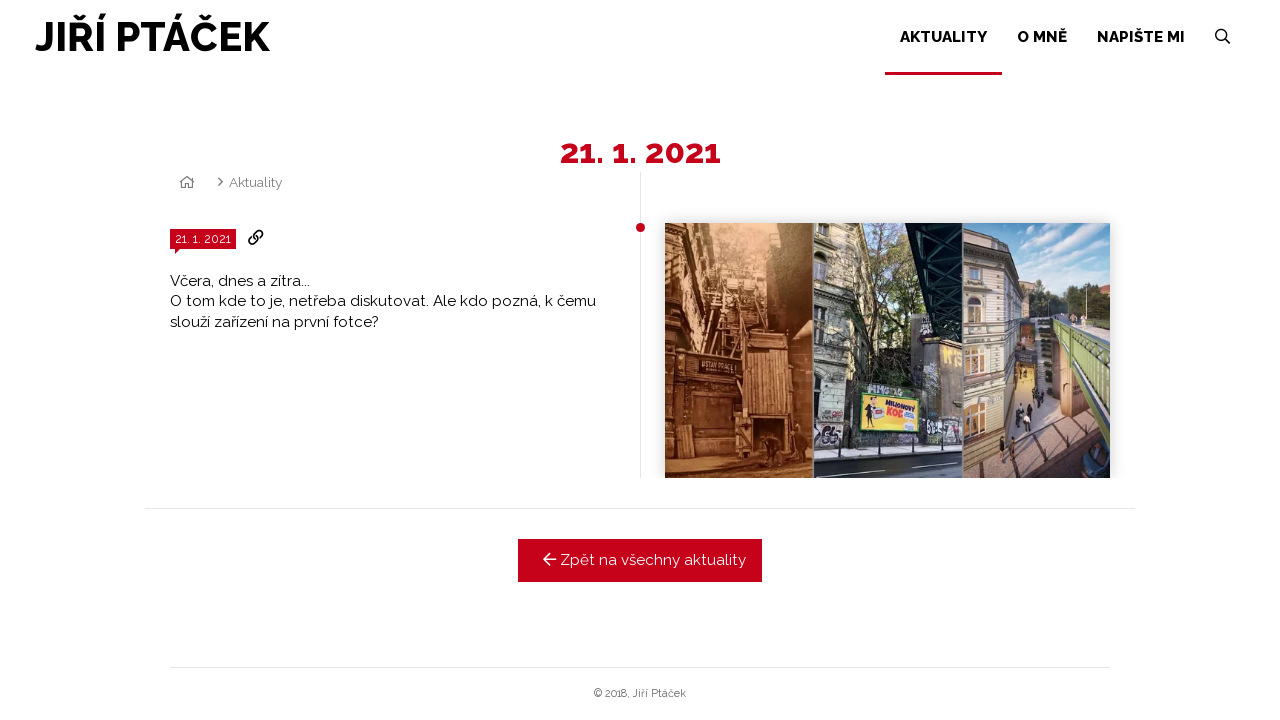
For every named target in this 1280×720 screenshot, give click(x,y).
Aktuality (255, 182)
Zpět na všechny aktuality (640, 560)
